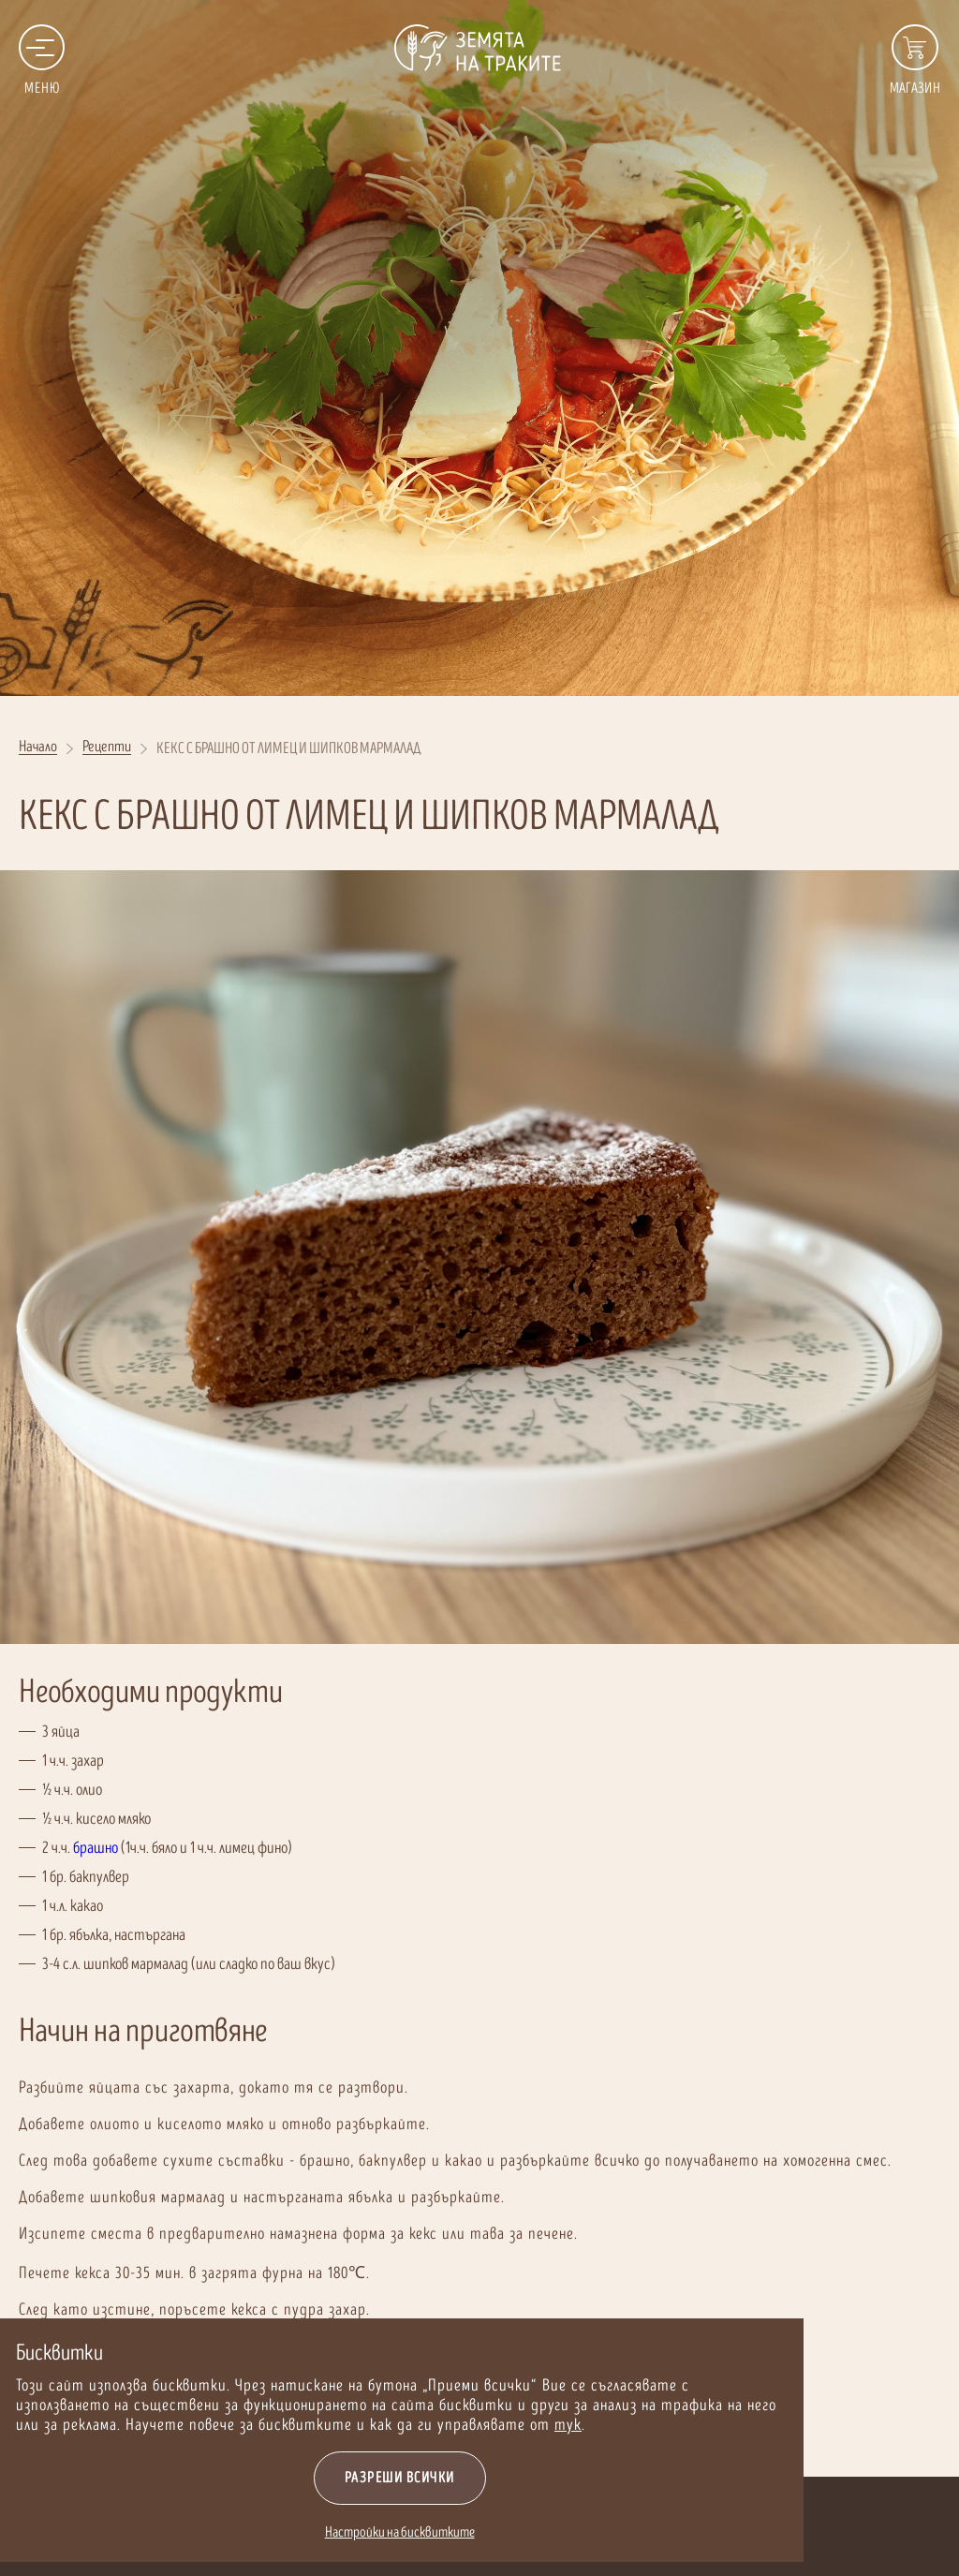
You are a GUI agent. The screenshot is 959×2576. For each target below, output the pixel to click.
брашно (95, 1848)
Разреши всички (325, 2478)
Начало (38, 748)
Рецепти (106, 748)
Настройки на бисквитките (325, 2532)
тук (493, 2425)
